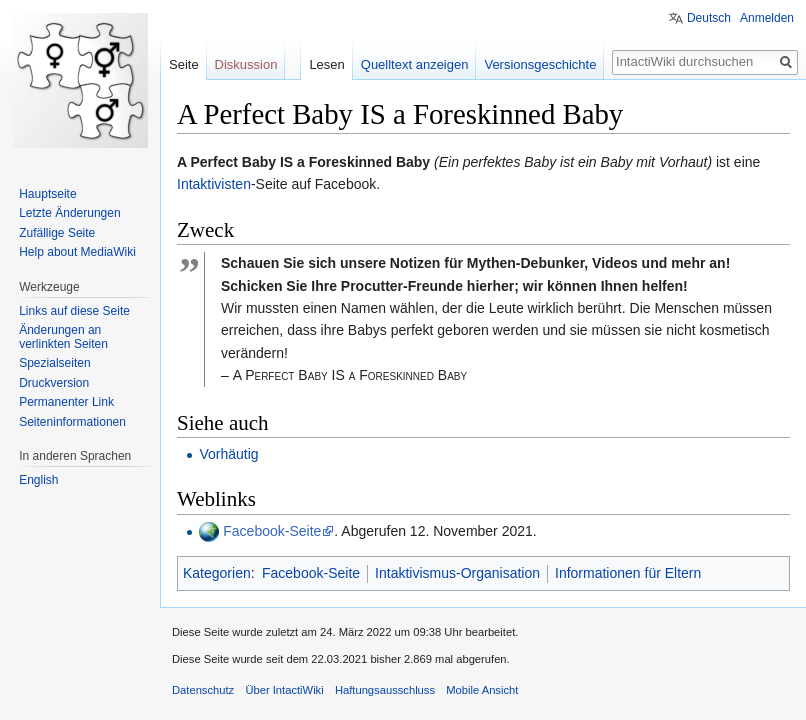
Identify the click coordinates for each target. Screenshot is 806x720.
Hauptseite (47, 194)
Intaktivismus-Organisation (457, 573)
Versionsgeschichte (540, 64)
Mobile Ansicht (482, 690)
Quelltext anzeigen (415, 64)
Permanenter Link (66, 402)
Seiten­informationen (72, 422)
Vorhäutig (228, 454)
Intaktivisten (214, 184)
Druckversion (54, 383)
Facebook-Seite (272, 531)
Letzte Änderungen (69, 213)
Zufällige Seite (57, 233)
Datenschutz (203, 690)
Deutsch (709, 18)
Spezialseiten (54, 363)
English (38, 480)
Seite (184, 64)
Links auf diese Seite (74, 311)
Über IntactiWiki (284, 690)
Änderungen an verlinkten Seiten (63, 337)
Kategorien (217, 573)
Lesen (326, 64)
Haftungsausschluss (385, 690)
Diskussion (246, 64)
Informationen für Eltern (628, 573)
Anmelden (767, 18)
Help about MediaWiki (77, 252)
